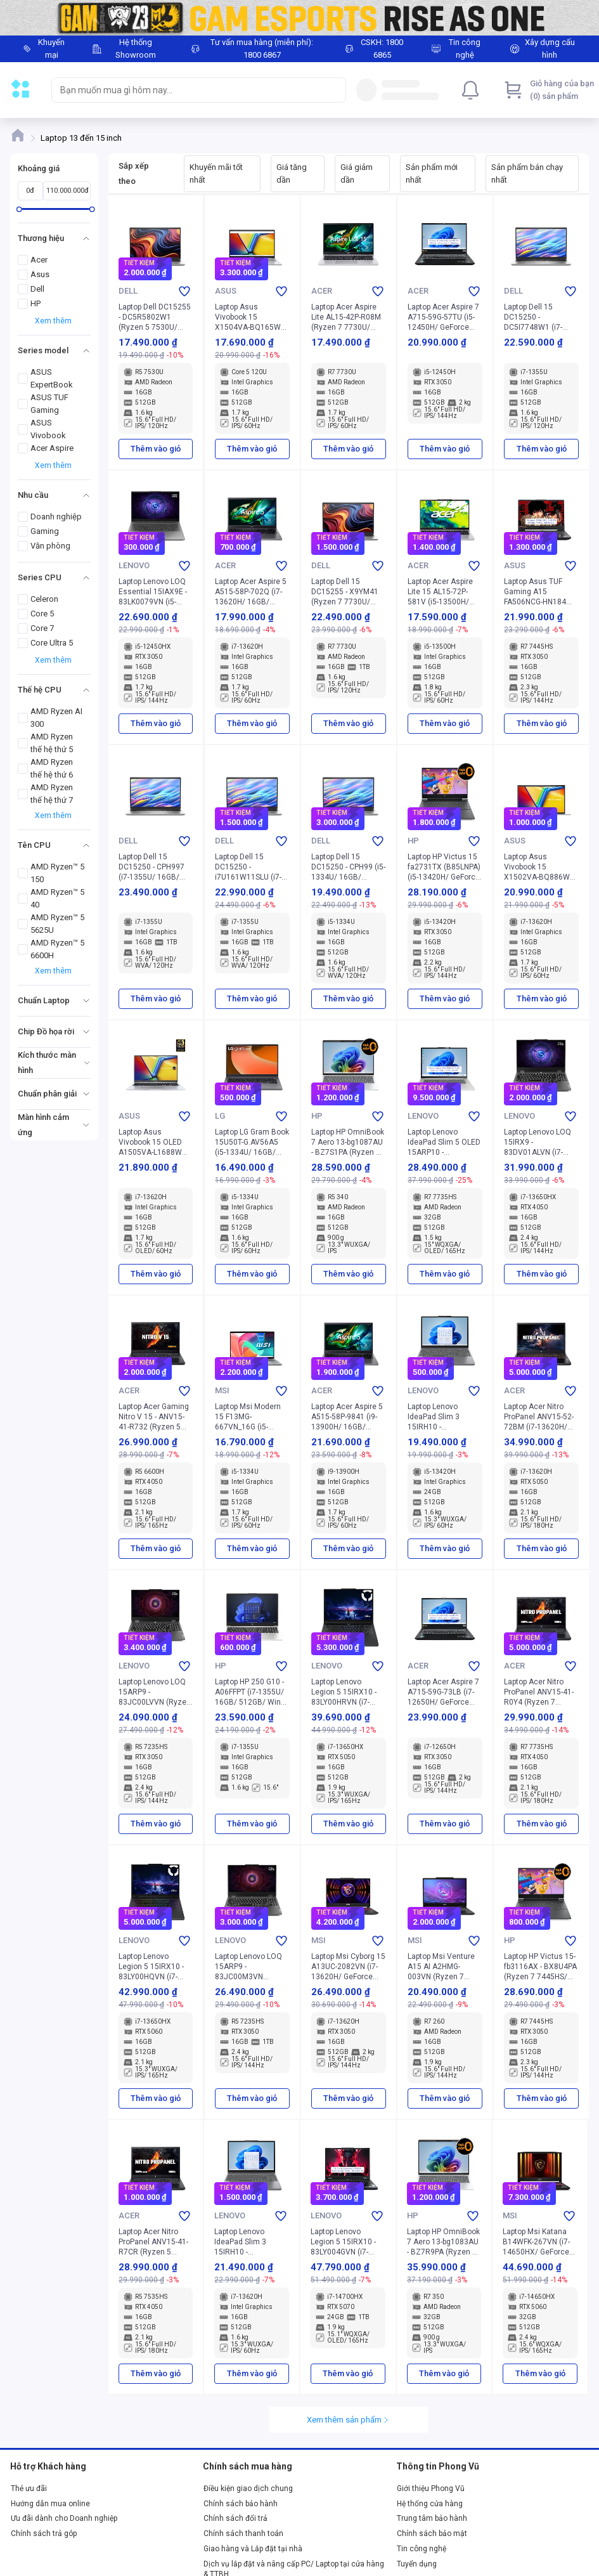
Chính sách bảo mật (432, 2533)
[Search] (333, 90)
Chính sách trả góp (44, 2533)
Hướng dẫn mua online (50, 2503)
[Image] (299, 18)
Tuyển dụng (417, 2564)
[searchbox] (187, 90)
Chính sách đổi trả (235, 2518)
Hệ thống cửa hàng (430, 2503)
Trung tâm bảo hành (432, 2518)
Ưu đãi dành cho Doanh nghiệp (64, 2518)
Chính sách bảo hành (240, 2503)
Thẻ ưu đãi (29, 2488)
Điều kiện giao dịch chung (248, 2488)
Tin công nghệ (421, 2548)
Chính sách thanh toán (243, 2533)
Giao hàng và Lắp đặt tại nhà (252, 2548)
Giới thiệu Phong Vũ (431, 2488)
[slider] (19, 209)
